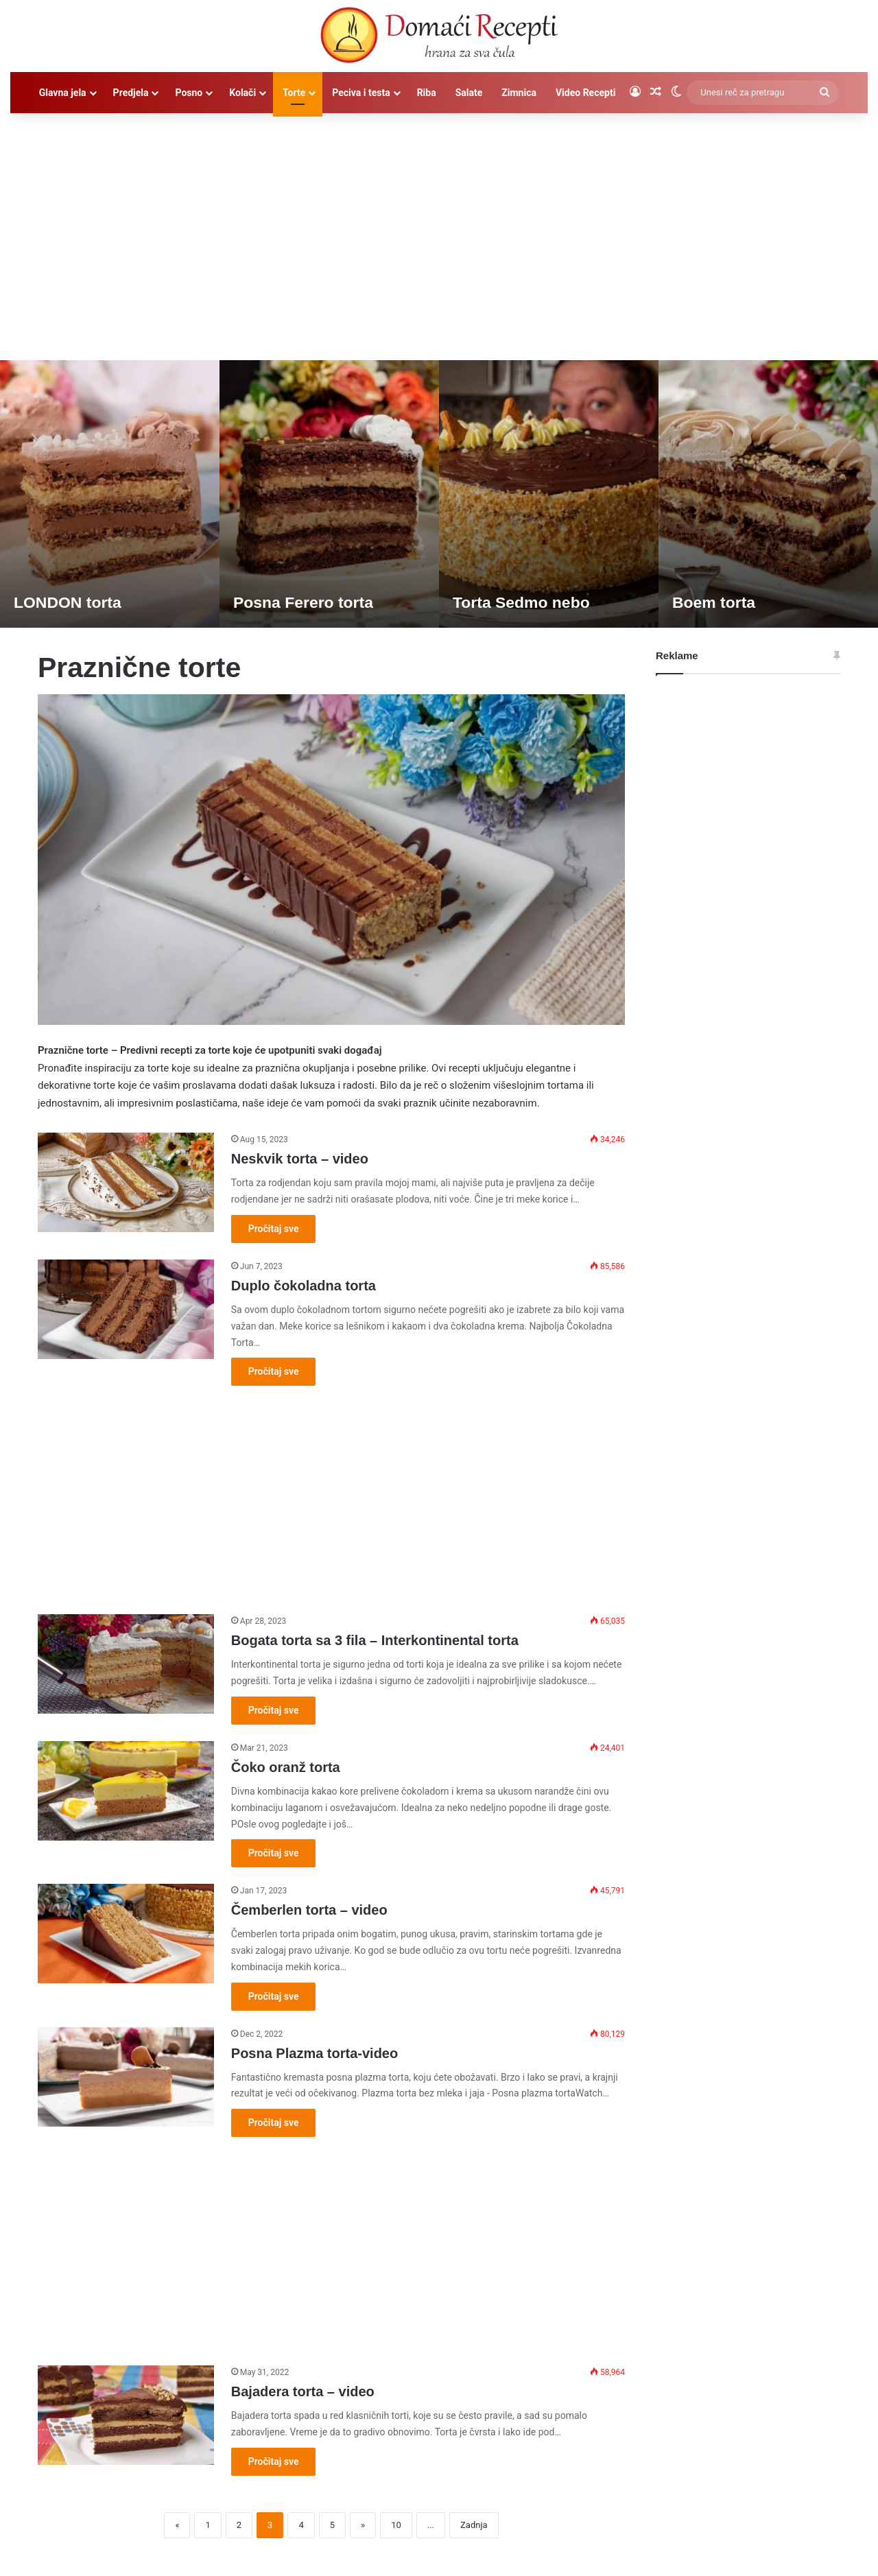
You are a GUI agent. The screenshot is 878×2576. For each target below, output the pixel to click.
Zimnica (518, 92)
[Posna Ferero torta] (329, 494)
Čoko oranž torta (285, 1767)
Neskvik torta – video (299, 1158)
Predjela (131, 92)
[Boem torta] (768, 494)
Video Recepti (585, 92)
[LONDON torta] (110, 494)
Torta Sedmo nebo (524, 602)
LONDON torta (70, 602)
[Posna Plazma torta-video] (126, 2077)
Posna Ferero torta (306, 602)
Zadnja (474, 2525)
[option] (110, 494)
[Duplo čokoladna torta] (126, 1309)
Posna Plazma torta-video (314, 2053)
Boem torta (715, 602)
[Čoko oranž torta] (126, 1791)
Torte (294, 92)
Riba (426, 92)
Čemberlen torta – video (309, 1909)
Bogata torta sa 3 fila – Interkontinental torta (375, 1640)
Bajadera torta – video (303, 2391)
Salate (469, 92)
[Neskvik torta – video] (126, 1182)
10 (396, 2525)
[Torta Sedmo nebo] (548, 494)
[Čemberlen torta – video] (126, 1933)
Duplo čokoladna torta (303, 1285)
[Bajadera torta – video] (126, 2415)
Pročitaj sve (273, 1228)
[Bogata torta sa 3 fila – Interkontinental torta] (126, 1664)
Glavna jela (62, 92)
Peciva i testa (361, 92)
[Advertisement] (439, 230)
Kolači (242, 92)
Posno (188, 92)
